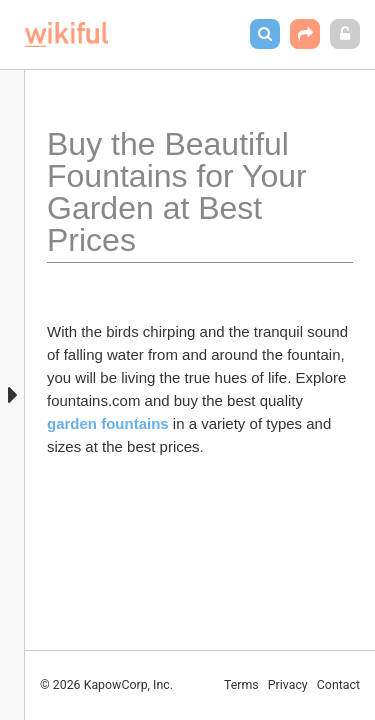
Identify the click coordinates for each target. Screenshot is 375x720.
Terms (241, 685)
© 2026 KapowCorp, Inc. (106, 685)
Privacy (288, 685)
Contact (338, 685)
